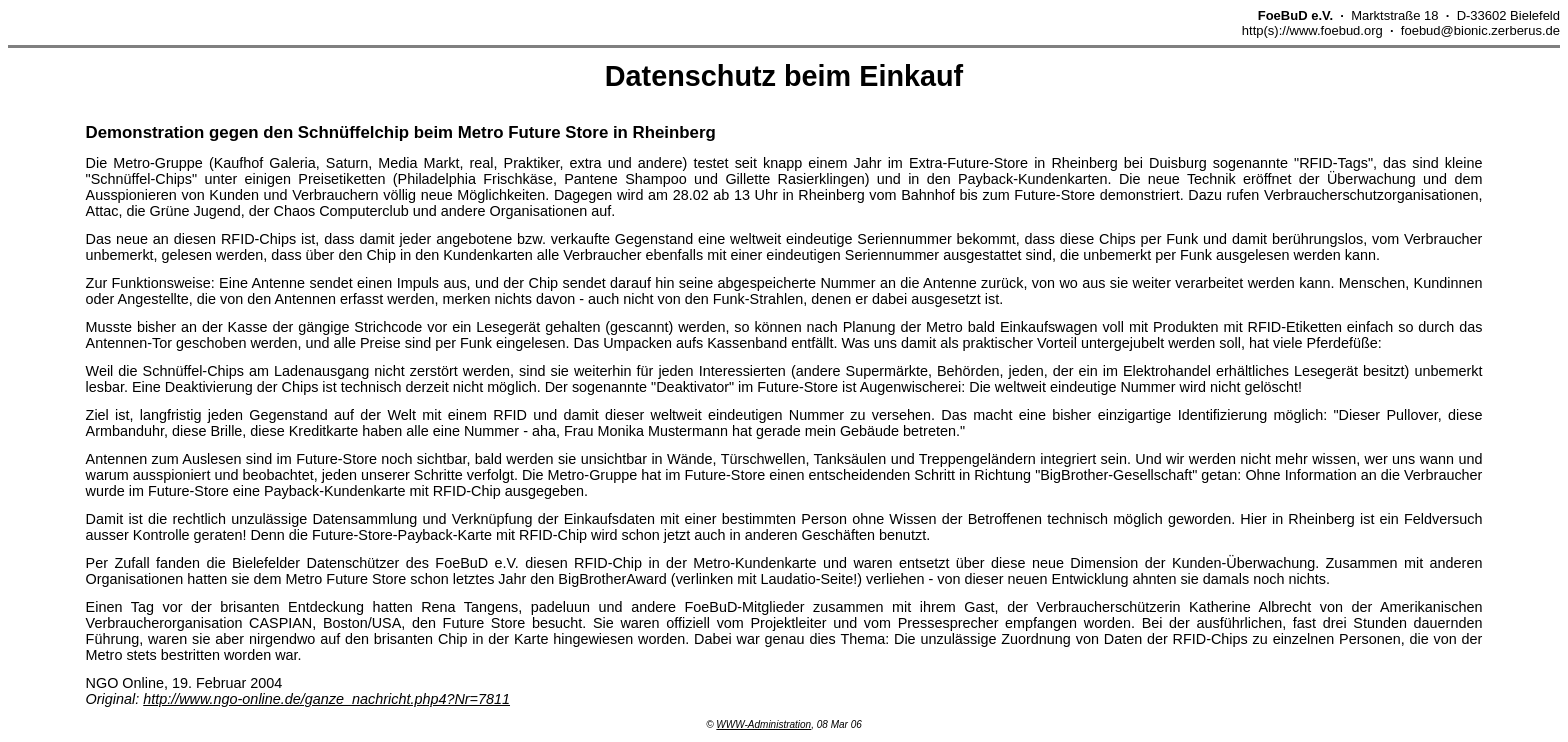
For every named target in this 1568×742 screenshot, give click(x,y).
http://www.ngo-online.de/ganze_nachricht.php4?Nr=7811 (326, 699)
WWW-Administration (763, 724)
